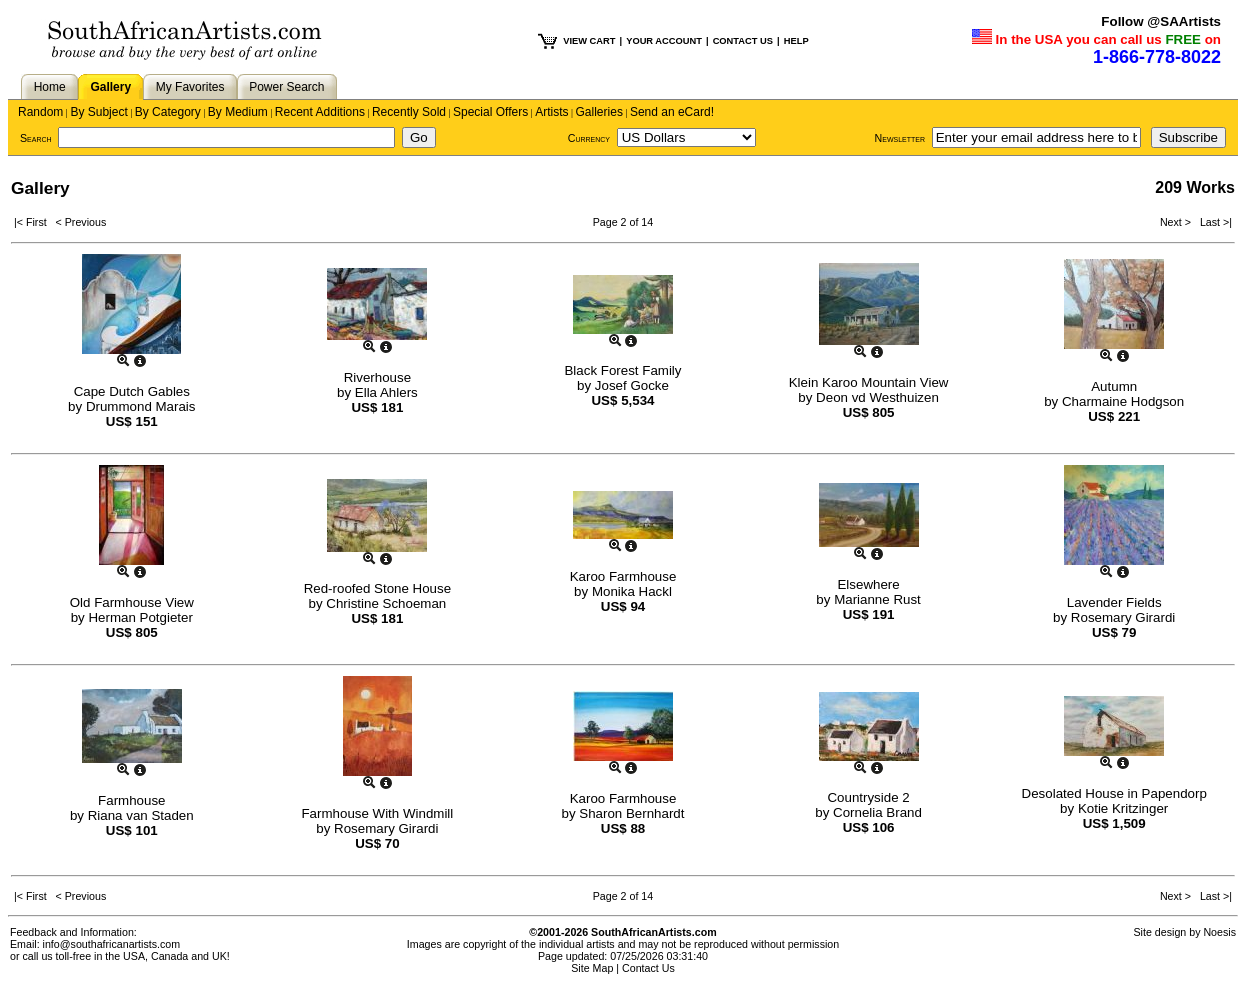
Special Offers (490, 112)
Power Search (286, 87)
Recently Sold (409, 112)
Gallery (110, 87)
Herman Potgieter (140, 617)
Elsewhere (868, 584)
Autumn (1114, 386)
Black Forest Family (622, 370)
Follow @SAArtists (1161, 21)
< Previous (81, 222)
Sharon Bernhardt (631, 813)
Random (40, 112)
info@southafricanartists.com (112, 944)
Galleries (599, 112)
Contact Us (648, 968)
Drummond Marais (141, 406)
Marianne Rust (877, 599)
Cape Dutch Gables (132, 391)
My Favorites (190, 87)
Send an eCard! (672, 112)
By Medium (238, 112)
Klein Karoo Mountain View (869, 382)
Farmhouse (131, 800)
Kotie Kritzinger (1123, 808)
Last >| (1213, 222)
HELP (796, 41)
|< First (35, 222)
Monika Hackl (632, 591)
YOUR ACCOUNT (664, 41)
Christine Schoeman (386, 603)
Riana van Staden (141, 815)
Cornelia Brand (877, 812)
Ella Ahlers (386, 392)
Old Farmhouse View (132, 602)
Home (50, 87)
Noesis (1219, 932)
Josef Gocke (632, 385)
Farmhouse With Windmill (377, 813)
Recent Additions (320, 112)
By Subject (98, 112)
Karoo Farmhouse (623, 576)
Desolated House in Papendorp (1114, 793)
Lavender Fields (1114, 602)
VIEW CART (589, 41)
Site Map (592, 968)
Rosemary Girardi (1123, 617)
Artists (551, 112)
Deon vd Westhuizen (877, 397)
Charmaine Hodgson (1123, 401)
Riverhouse (377, 377)
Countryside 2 (868, 797)
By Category (168, 112)
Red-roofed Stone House (377, 588)
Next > (1177, 222)
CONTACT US (743, 41)
